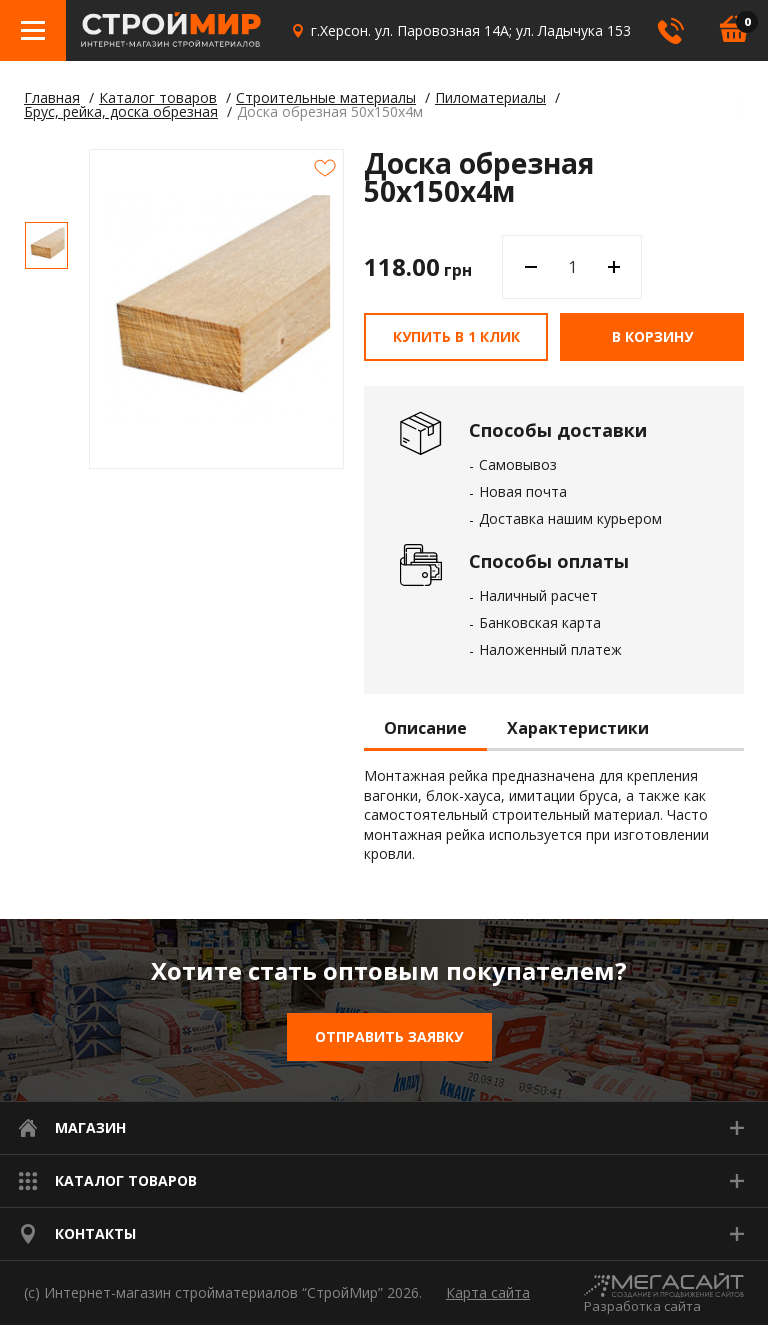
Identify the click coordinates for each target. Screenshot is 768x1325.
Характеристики (578, 729)
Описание (425, 729)
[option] (46, 245)
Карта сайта (488, 1292)
